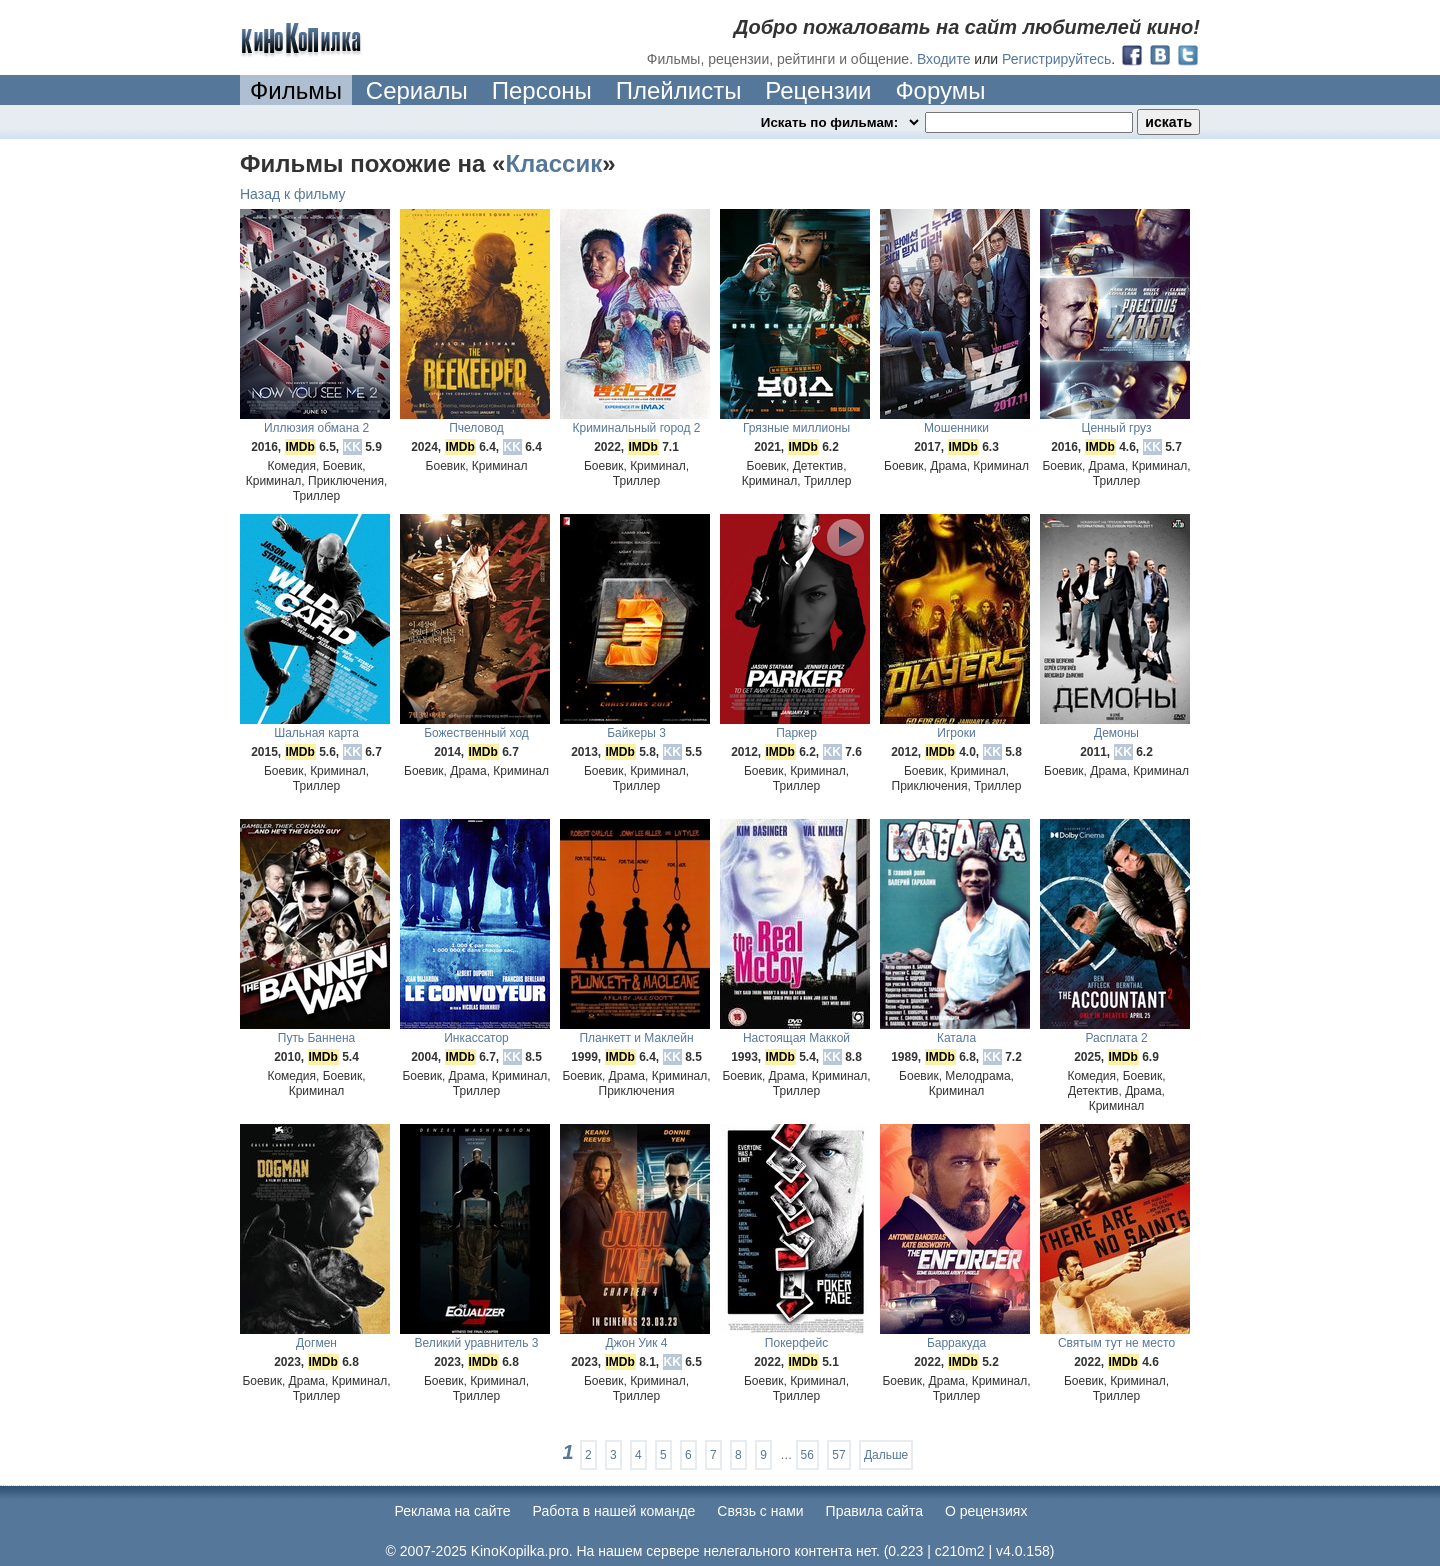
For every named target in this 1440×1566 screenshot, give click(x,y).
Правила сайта (874, 1511)
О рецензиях (986, 1511)
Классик (553, 163)
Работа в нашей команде (614, 1511)
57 (838, 1455)
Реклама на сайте (453, 1511)
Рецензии (818, 90)
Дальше (886, 1455)
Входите (944, 59)
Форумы (940, 90)
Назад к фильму (293, 194)
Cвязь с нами (760, 1511)
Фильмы (296, 90)
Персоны (542, 90)
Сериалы (417, 90)
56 (807, 1455)
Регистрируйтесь (1056, 59)
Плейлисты (679, 90)
